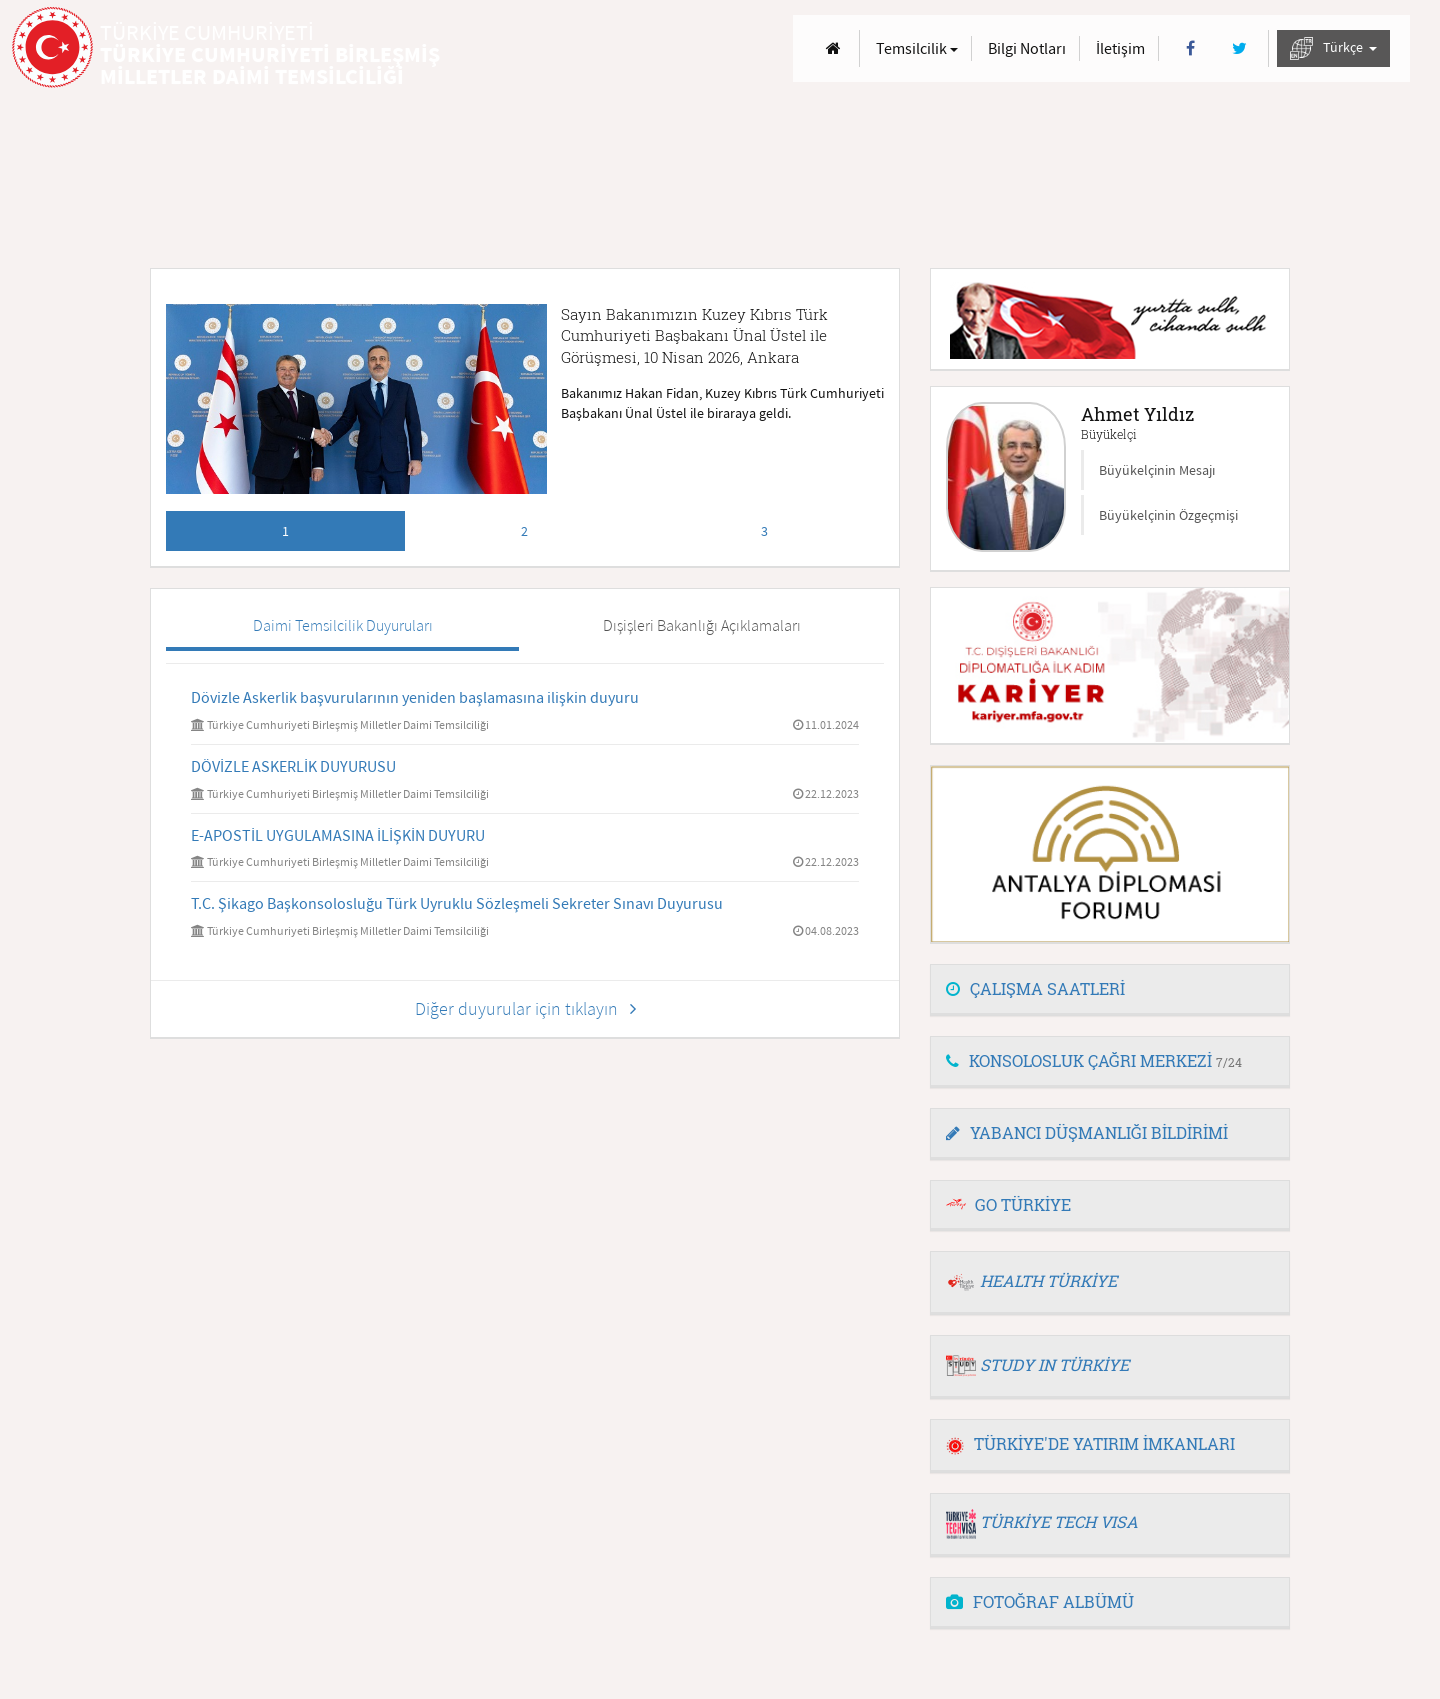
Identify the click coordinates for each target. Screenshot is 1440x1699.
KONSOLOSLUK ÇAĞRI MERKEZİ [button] (1094, 1060)
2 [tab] (524, 531)
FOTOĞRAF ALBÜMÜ (1040, 1601)
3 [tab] (764, 531)
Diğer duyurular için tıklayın (525, 1008)
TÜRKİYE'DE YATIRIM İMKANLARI (1090, 1443)
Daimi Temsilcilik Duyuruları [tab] (343, 625)
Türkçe (1333, 48)
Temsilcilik (917, 48)
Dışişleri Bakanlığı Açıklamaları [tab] (702, 625)
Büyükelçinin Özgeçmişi (1168, 515)
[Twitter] (1239, 48)
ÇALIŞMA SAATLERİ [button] (1035, 988)
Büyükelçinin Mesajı (1157, 470)
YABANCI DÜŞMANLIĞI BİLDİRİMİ (1087, 1132)
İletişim (1120, 48)
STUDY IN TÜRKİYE (1054, 1364)
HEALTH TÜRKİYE (1048, 1280)
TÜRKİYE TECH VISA (1059, 1521)
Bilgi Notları (1027, 48)
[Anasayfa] (833, 48)
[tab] (1110, 990)
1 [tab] (285, 531)
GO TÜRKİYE (1023, 1204)
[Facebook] (1190, 48)
